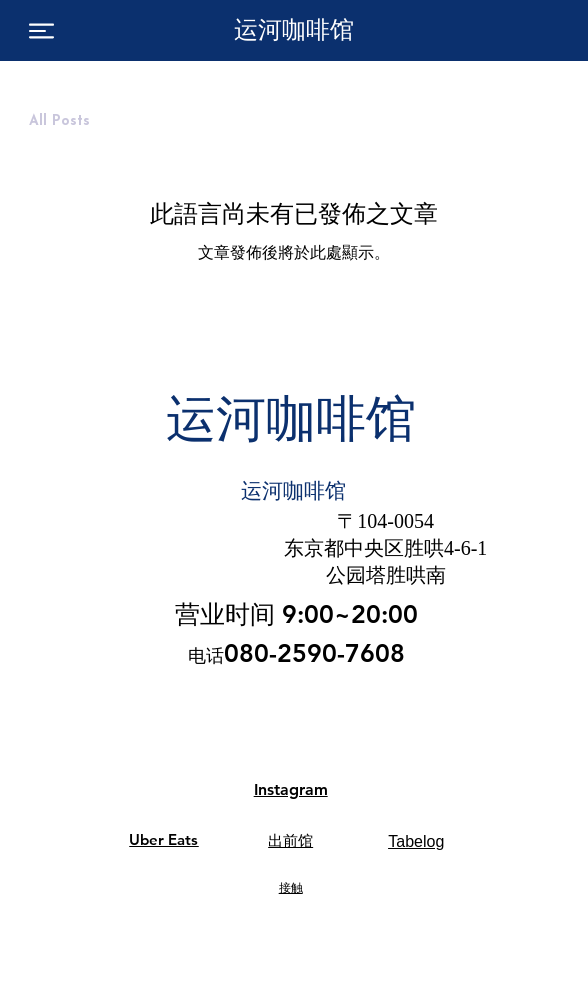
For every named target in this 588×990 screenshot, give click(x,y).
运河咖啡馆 (294, 29)
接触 (291, 887)
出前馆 (290, 841)
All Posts (59, 121)
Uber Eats (163, 839)
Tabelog (416, 841)
